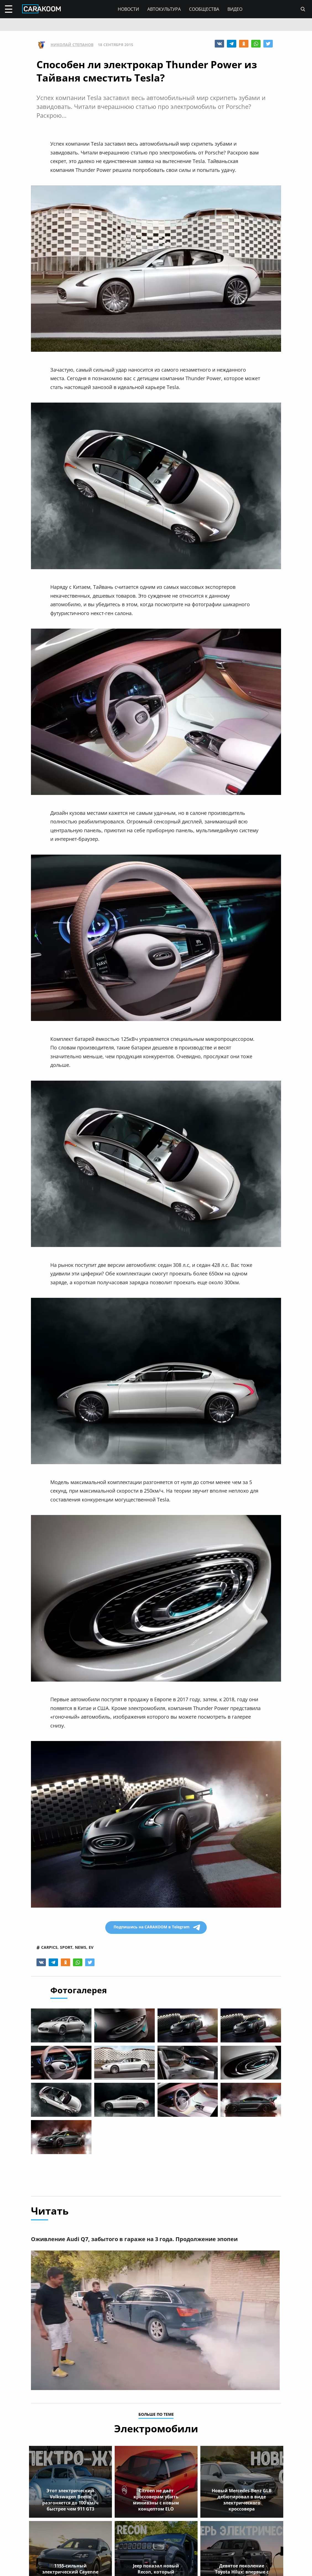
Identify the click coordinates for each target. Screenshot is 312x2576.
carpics (49, 1947)
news (80, 1947)
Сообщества (204, 9)
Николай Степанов (72, 45)
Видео (234, 9)
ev (91, 1947)
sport (66, 1947)
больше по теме (156, 2414)
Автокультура (164, 9)
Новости (128, 9)
